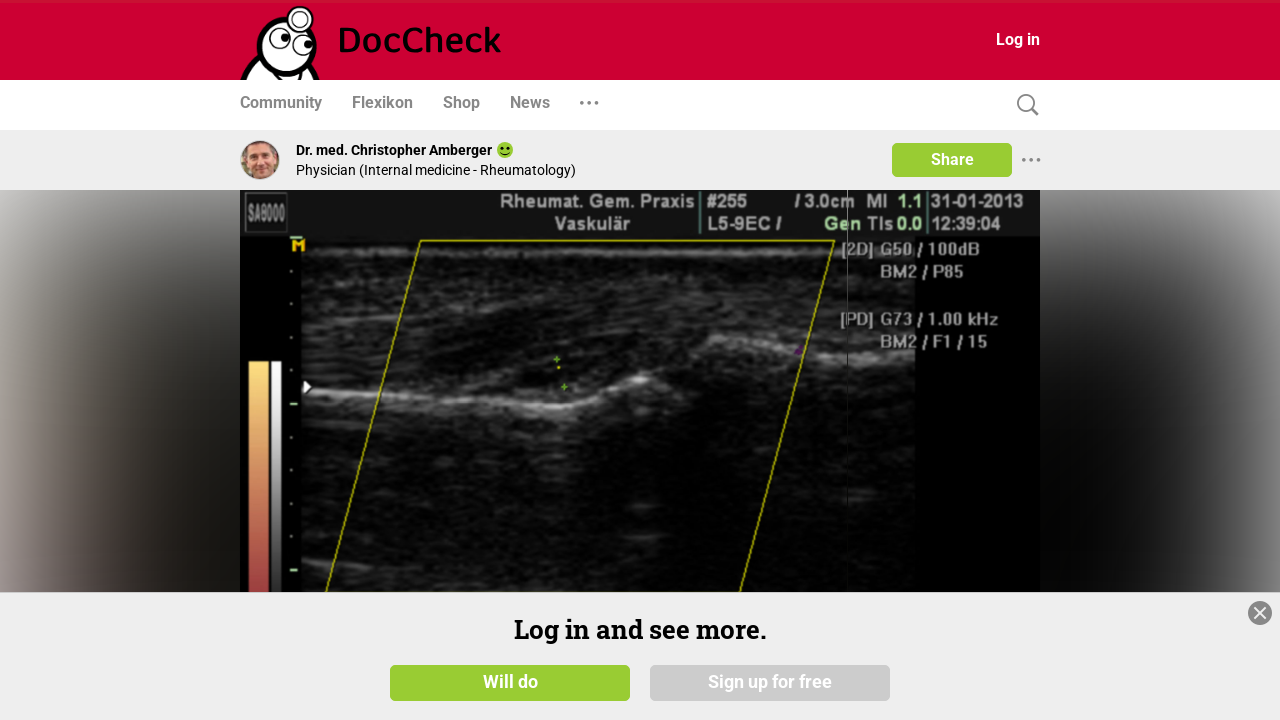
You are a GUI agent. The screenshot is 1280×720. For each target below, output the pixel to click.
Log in (1018, 39)
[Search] (1023, 105)
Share (952, 159)
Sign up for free (770, 682)
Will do (510, 682)
